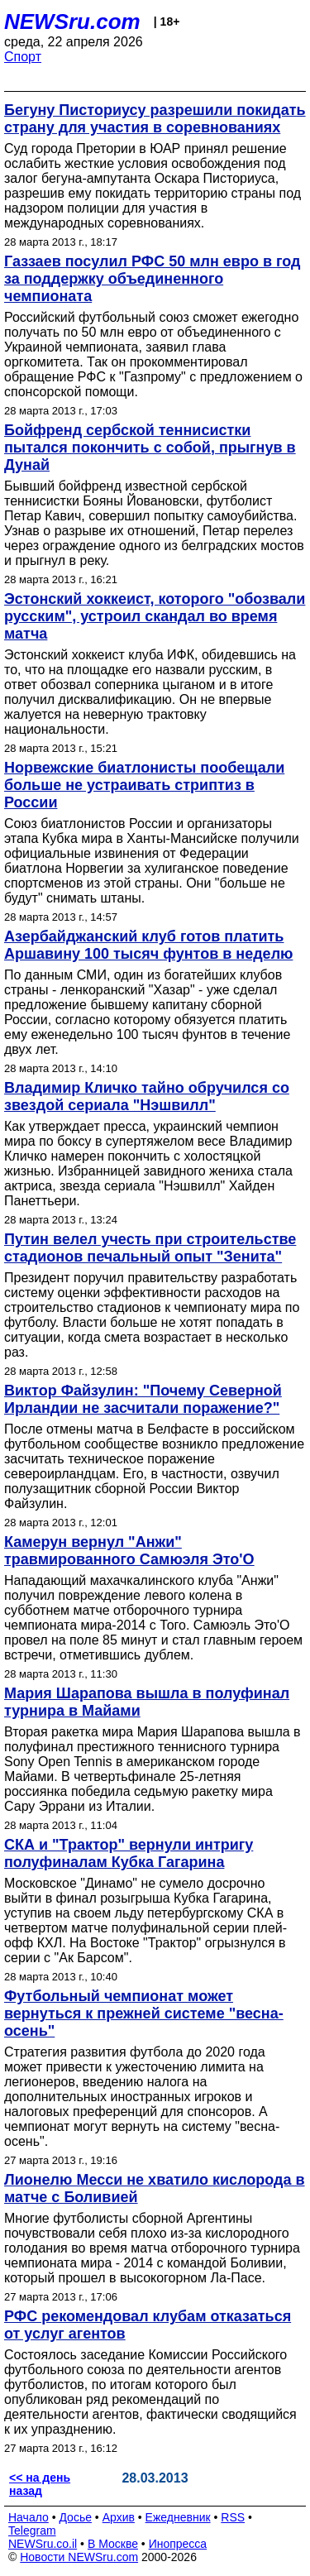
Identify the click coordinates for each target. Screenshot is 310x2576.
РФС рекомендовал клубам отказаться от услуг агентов (147, 2325)
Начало (28, 2517)
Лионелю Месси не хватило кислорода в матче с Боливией (154, 2188)
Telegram (32, 2530)
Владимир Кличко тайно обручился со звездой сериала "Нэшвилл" (146, 1096)
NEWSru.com (72, 21)
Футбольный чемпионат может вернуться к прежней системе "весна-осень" (144, 2013)
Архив (119, 2517)
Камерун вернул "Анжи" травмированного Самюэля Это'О (129, 1551)
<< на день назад (39, 2484)
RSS (233, 2517)
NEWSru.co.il (42, 2543)
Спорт (22, 57)
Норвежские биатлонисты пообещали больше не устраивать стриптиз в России (144, 785)
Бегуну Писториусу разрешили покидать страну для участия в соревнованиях (155, 119)
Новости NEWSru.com (79, 2557)
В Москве (113, 2543)
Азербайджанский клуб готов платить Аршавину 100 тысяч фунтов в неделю (148, 945)
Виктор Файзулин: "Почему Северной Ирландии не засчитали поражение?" (143, 1399)
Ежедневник (178, 2517)
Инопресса (178, 2543)
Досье (75, 2517)
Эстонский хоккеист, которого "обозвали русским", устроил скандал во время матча (154, 616)
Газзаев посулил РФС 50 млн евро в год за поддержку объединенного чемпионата (152, 278)
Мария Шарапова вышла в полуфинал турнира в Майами (146, 1702)
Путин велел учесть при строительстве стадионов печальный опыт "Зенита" (150, 1248)
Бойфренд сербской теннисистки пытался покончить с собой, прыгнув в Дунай (150, 447)
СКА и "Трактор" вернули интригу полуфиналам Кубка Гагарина (128, 1853)
